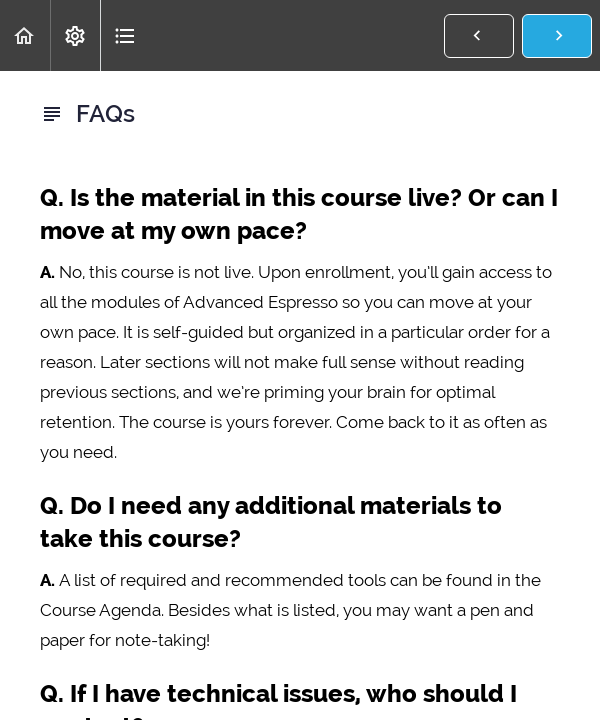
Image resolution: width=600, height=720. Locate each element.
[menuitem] (75, 35)
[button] (25, 35)
